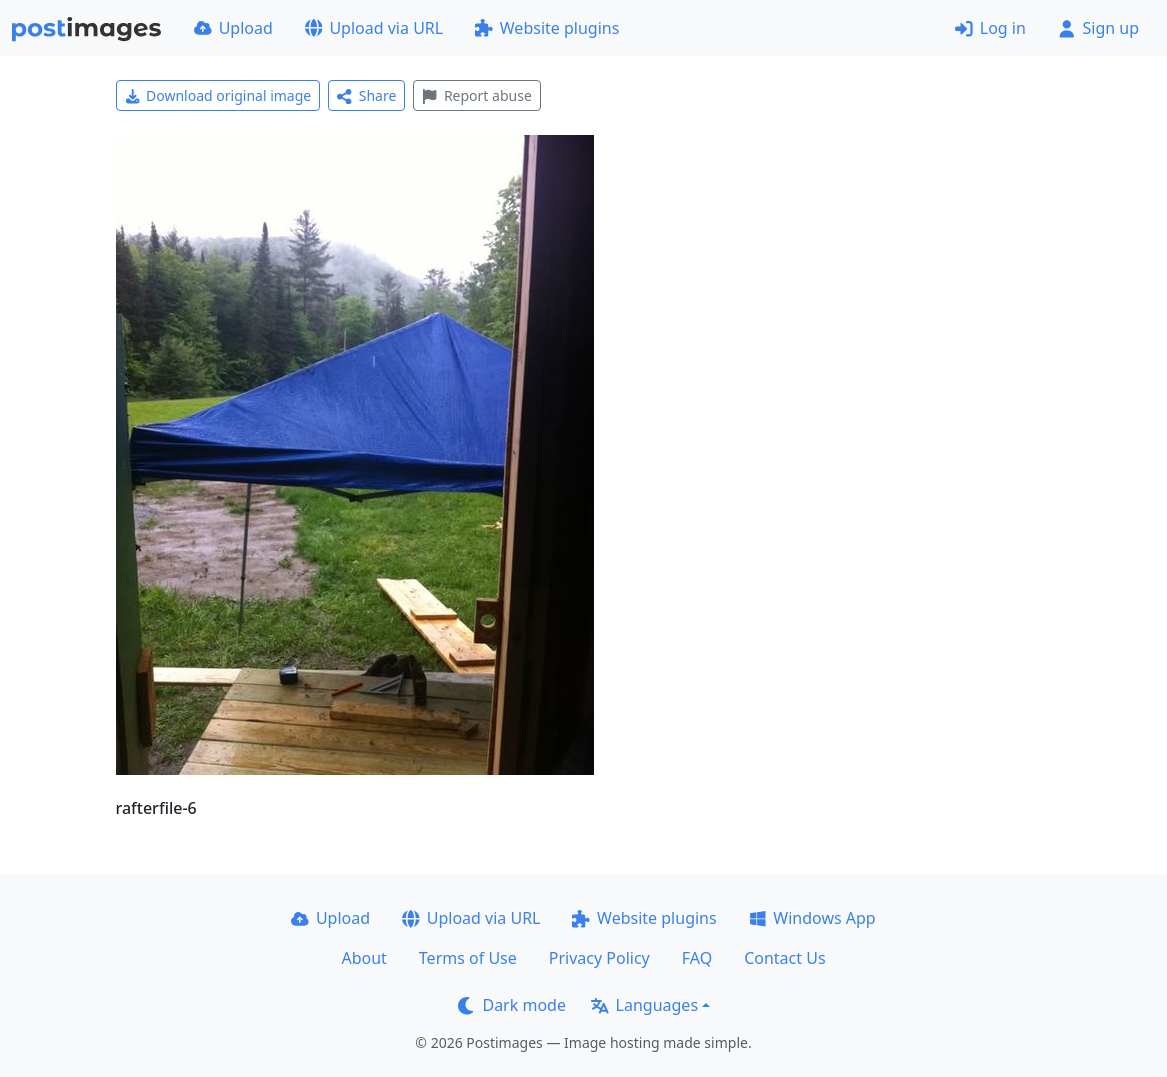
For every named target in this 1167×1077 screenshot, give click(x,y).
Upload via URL (374, 28)
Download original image (218, 95)
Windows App (812, 918)
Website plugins (547, 28)
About (363, 958)
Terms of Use (468, 958)
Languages (644, 1005)
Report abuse (476, 95)
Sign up (1098, 28)
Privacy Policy (599, 958)
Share (366, 95)
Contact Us (784, 958)
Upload (233, 28)
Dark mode (512, 1005)
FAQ (697, 958)
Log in (990, 28)
